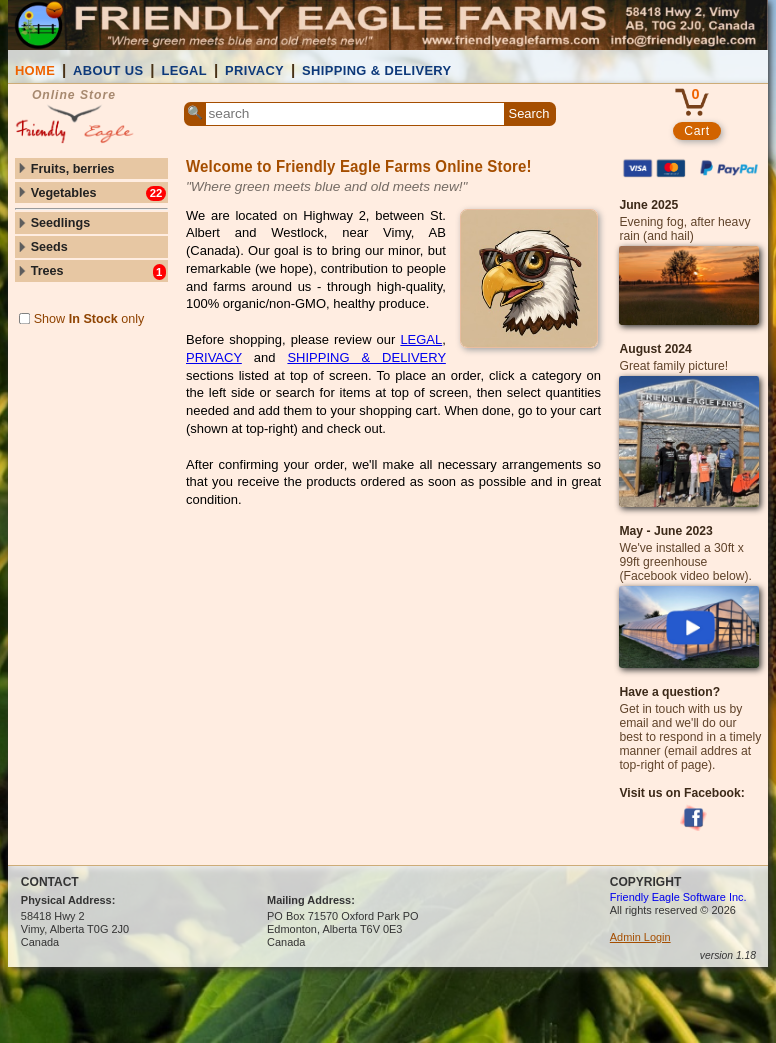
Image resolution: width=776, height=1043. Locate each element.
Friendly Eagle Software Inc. (678, 897)
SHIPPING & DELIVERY (377, 70)
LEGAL (184, 70)
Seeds (42, 247)
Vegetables (91, 193)
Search (529, 113)
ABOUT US (108, 70)
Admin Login (640, 937)
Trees (91, 271)
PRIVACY (254, 70)
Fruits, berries (65, 169)
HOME (35, 70)
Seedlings (53, 223)
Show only (82, 319)
